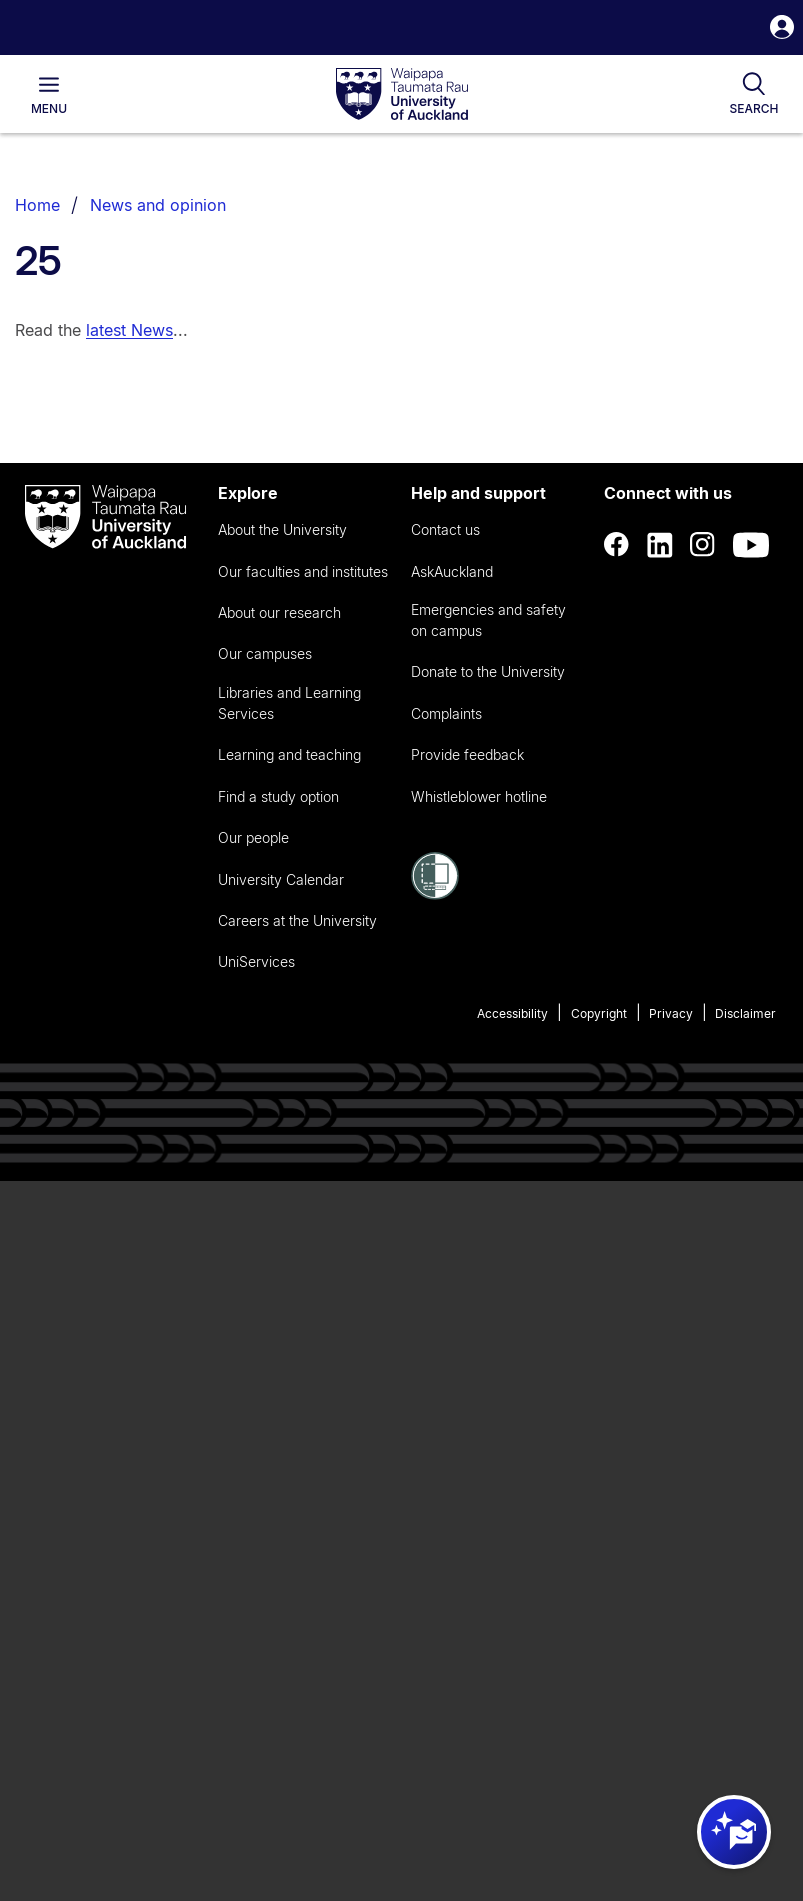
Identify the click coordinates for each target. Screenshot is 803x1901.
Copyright (599, 1013)
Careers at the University (297, 920)
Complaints (446, 713)
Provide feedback (467, 754)
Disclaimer (745, 1013)
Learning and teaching (289, 754)
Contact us (445, 529)
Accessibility (512, 1013)
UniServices (256, 961)
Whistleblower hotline (479, 796)
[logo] (402, 95)
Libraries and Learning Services (289, 703)
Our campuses (265, 653)
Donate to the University (488, 671)
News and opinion (158, 205)
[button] (782, 29)
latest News (129, 330)
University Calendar (281, 879)
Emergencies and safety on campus (488, 620)
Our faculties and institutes (303, 571)
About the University (282, 529)
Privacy (671, 1013)
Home (37, 205)
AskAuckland (452, 571)
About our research (279, 612)
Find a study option (278, 796)
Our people (253, 837)
